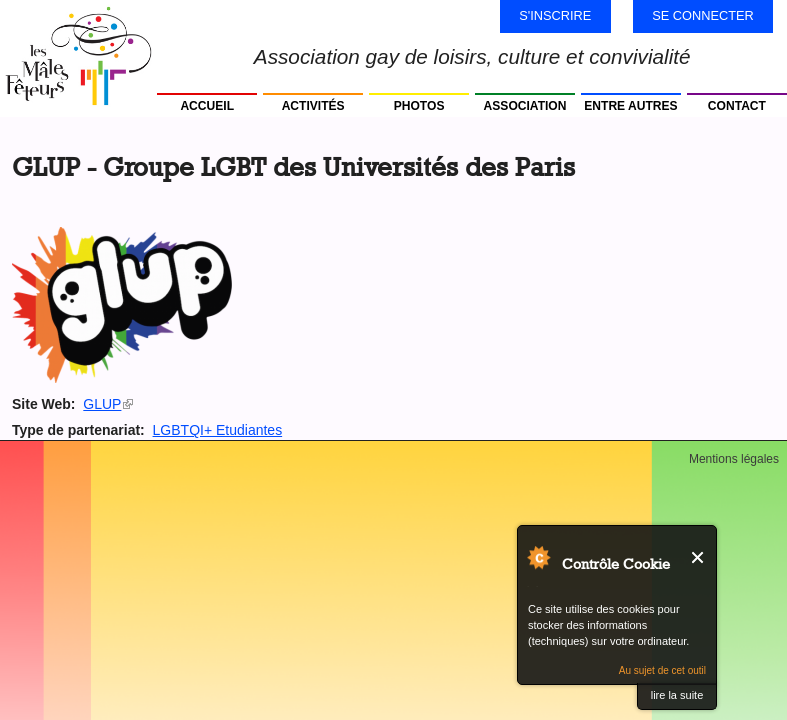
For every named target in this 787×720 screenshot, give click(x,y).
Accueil (207, 106)
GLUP (108, 404)
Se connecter (703, 15)
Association (525, 106)
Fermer (698, 557)
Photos (419, 106)
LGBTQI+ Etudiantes (218, 430)
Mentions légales (734, 459)
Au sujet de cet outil (662, 670)
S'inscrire (555, 15)
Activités (313, 106)
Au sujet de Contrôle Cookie (538, 557)
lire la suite (677, 695)
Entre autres (630, 106)
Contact (737, 106)
